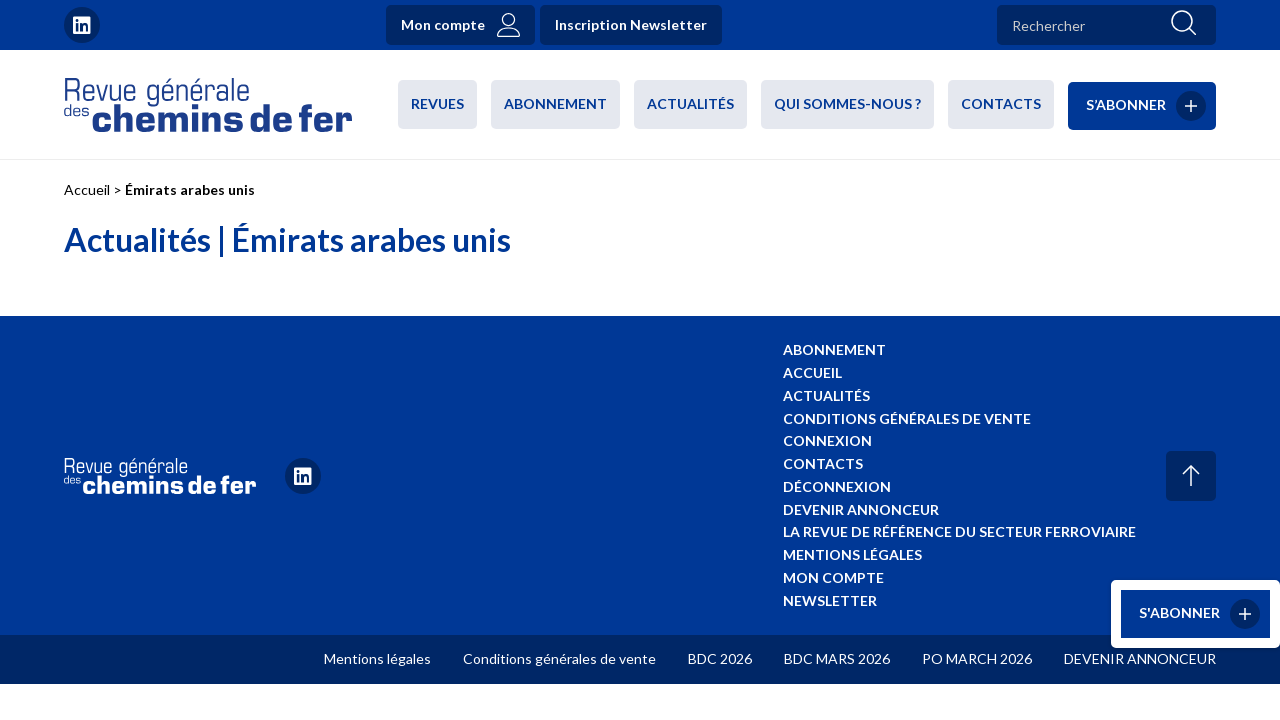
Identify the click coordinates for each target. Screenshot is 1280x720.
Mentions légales (852, 554)
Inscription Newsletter (631, 24)
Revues (437, 103)
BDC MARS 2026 (837, 658)
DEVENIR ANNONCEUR (1140, 658)
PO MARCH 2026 (977, 658)
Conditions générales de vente (907, 418)
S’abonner (1126, 103)
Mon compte (443, 24)
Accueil (87, 189)
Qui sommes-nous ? (847, 103)
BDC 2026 (720, 658)
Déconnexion (837, 486)
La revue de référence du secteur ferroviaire (959, 531)
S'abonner (1179, 612)
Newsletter (830, 600)
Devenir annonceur (861, 509)
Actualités (690, 103)
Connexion (827, 440)
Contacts (1001, 103)
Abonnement (555, 103)
